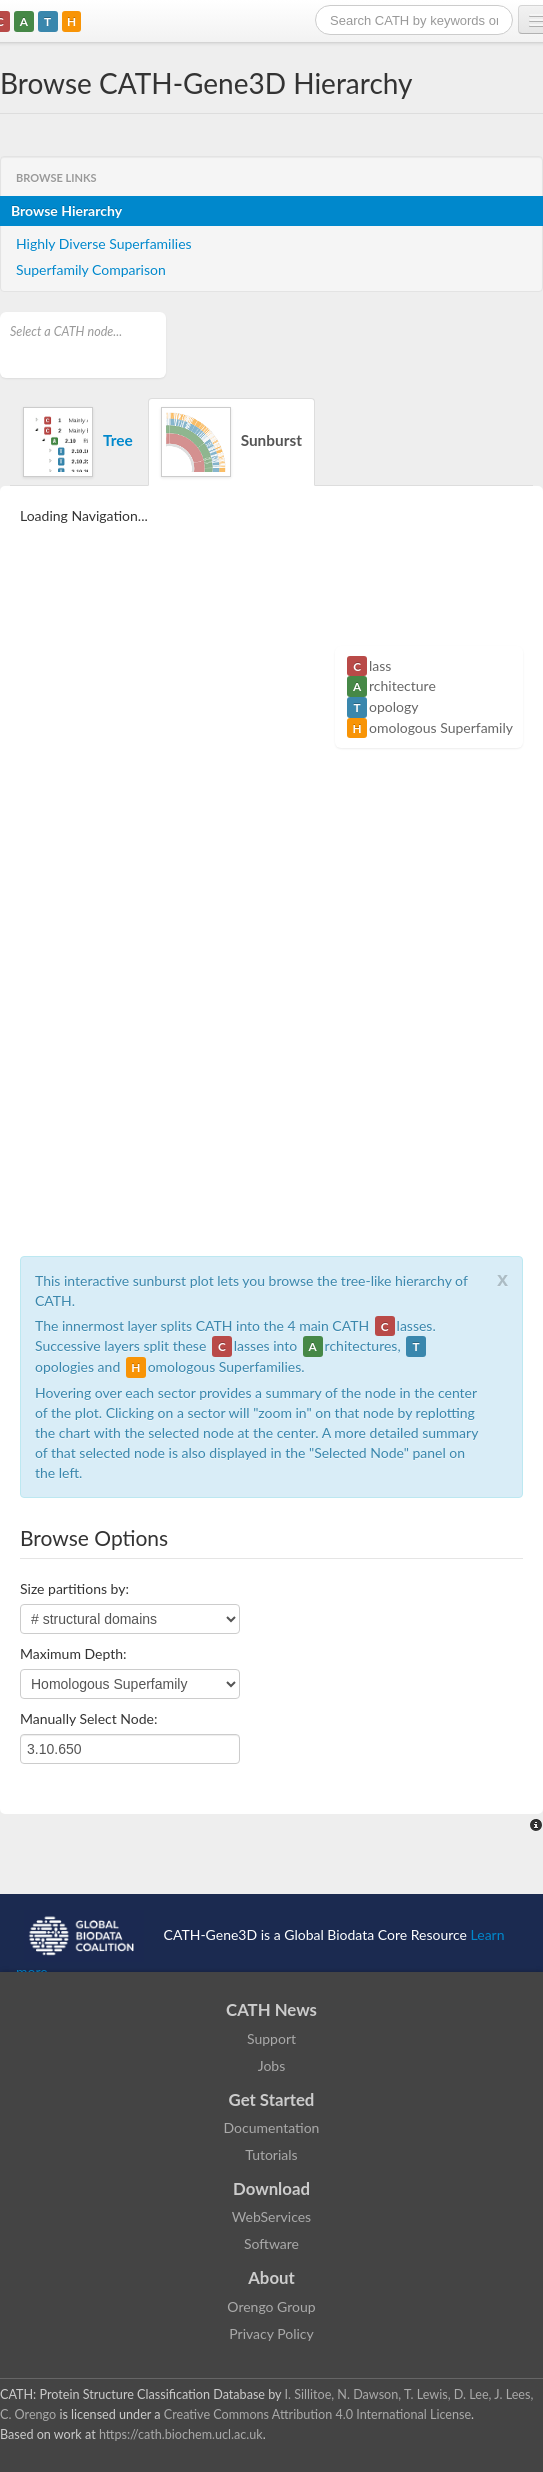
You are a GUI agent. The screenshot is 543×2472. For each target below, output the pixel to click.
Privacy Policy (271, 2333)
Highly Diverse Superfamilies (104, 243)
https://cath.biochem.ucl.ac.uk (181, 2434)
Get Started (272, 2099)
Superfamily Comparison (91, 269)
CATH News (271, 2009)
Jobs (272, 2065)
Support (271, 2038)
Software (271, 2243)
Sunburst (231, 442)
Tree (78, 442)
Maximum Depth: (73, 1653)
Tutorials (271, 2154)
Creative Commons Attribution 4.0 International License (317, 2414)
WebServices (271, 2216)
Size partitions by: (74, 1588)
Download (271, 2188)
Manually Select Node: (88, 1718)
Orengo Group (271, 2306)
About (271, 2277)
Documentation (272, 2127)
